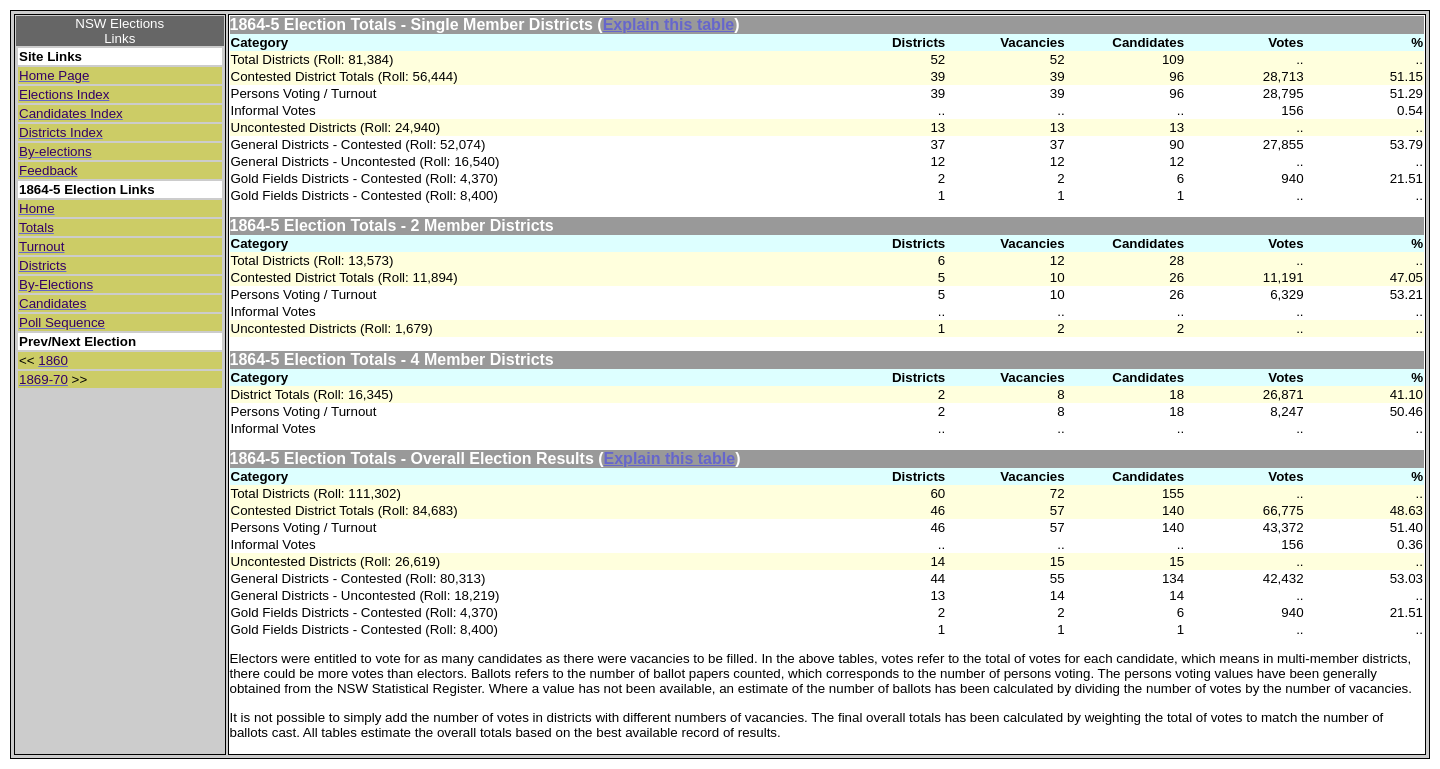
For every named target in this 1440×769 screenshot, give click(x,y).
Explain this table (669, 24)
